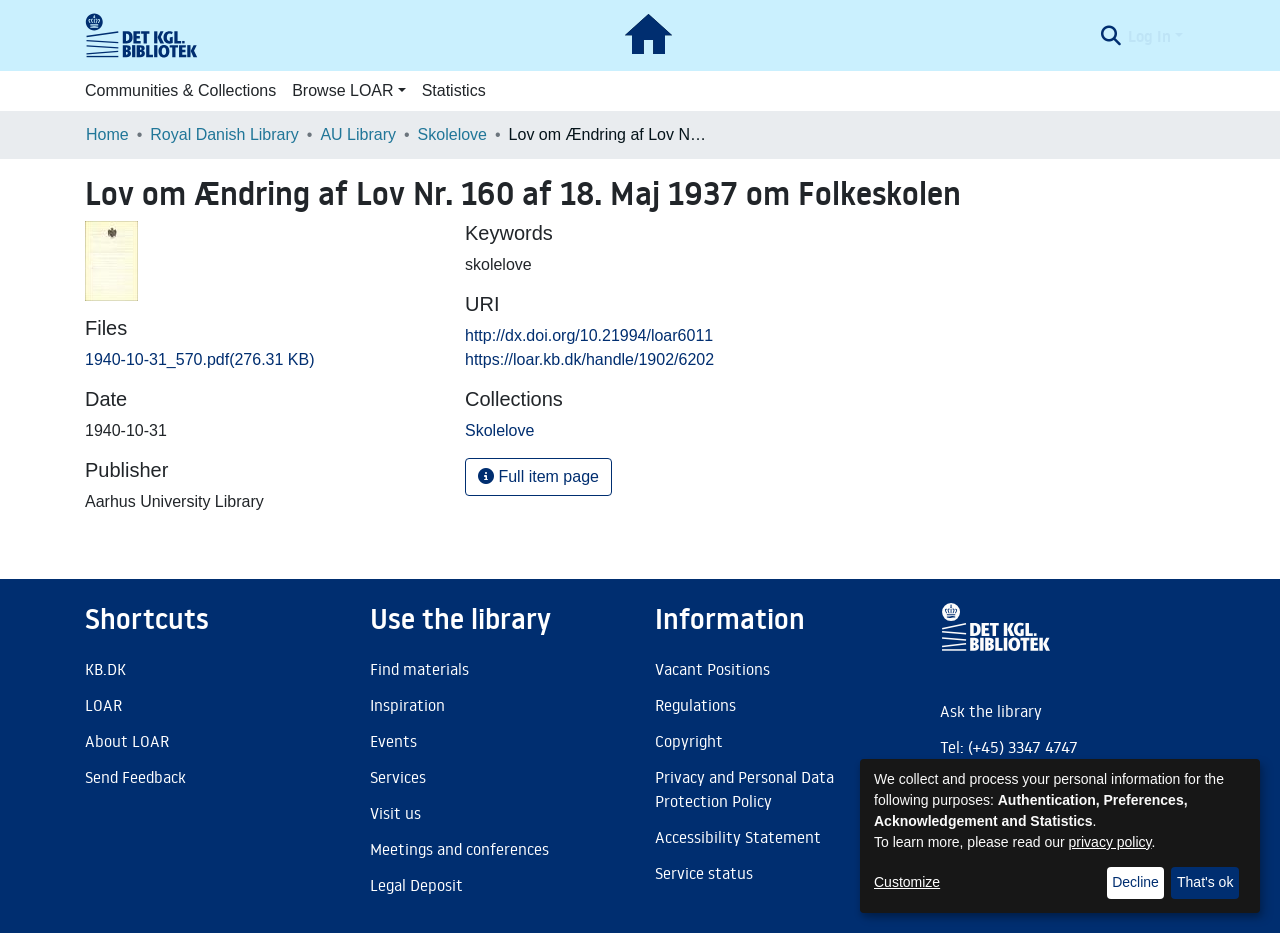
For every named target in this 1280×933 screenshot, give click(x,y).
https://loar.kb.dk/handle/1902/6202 (589, 359)
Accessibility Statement (738, 837)
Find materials (419, 669)
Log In (1149, 36)
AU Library (358, 134)
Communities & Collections (180, 90)
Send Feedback (135, 777)
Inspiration (407, 705)
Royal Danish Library (224, 134)
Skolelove (452, 134)
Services (398, 777)
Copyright (689, 741)
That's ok (1205, 882)
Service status (704, 873)
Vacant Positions (712, 669)
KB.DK (105, 669)
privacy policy (1110, 842)
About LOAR (127, 741)
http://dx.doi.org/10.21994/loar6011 (589, 335)
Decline (1135, 882)
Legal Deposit (416, 885)
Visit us (395, 813)
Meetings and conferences (459, 849)
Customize (907, 882)
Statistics (454, 90)
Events (393, 741)
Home (107, 134)
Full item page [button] (538, 476)
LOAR (103, 705)
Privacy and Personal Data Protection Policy (744, 789)
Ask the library (991, 711)
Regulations (695, 705)
